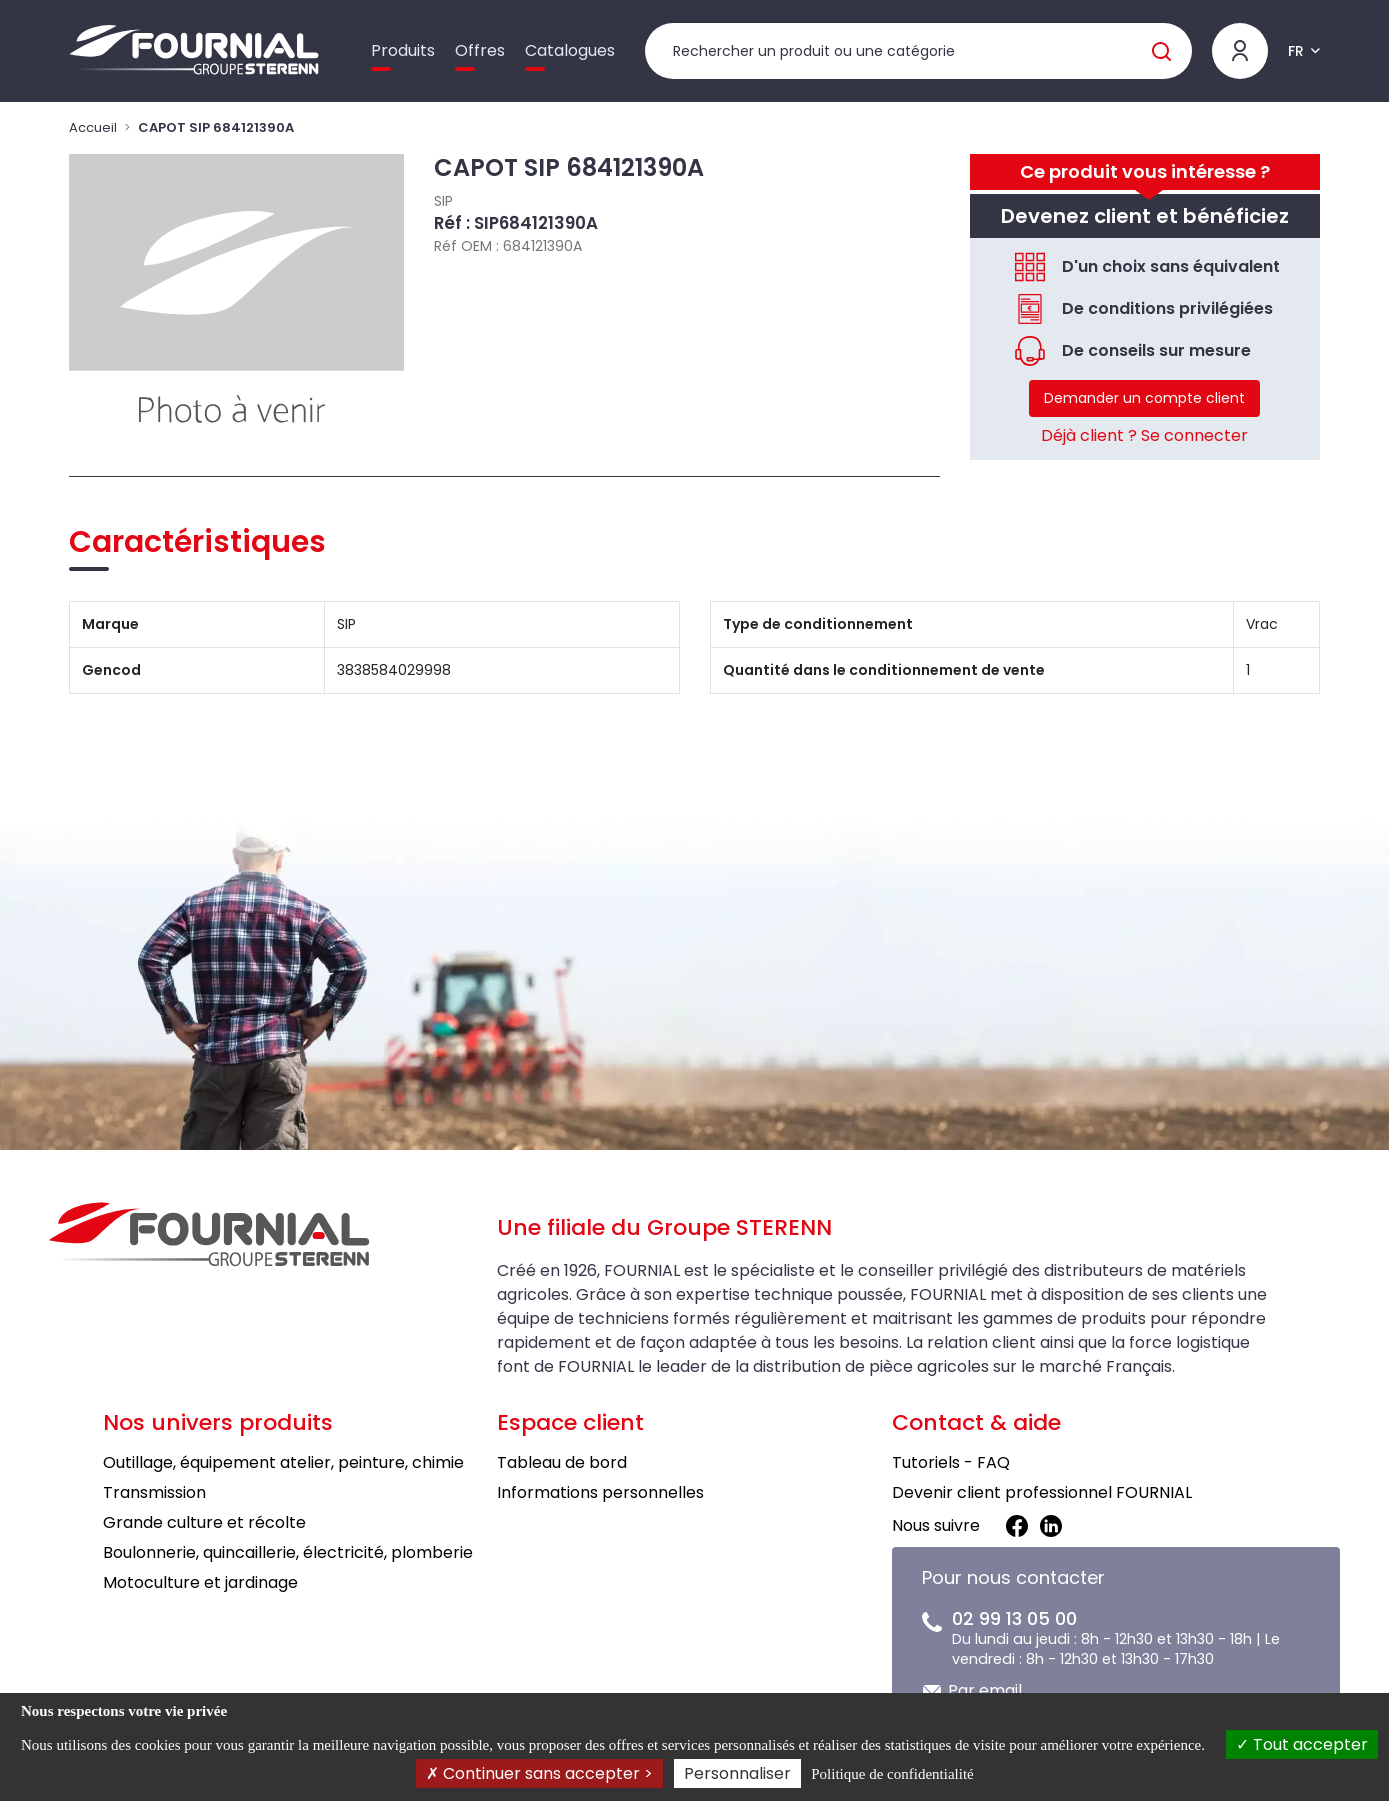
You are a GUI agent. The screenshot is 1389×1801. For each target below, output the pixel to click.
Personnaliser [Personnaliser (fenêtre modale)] (737, 1773)
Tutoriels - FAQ (951, 1462)
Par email (985, 1690)
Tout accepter (1302, 1744)
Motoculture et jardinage (200, 1582)
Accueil (93, 127)
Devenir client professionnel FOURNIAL (1042, 1492)
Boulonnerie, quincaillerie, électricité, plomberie (288, 1552)
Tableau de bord (562, 1462)
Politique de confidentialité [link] (892, 1774)
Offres (480, 50)
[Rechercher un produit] (918, 51)
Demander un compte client (1144, 398)
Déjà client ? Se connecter (1144, 435)
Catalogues (570, 50)
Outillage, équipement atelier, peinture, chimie (283, 1462)
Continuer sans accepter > (539, 1773)
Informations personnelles (600, 1492)
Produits (403, 50)
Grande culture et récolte (204, 1522)
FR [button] (1296, 51)
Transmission (154, 1492)
